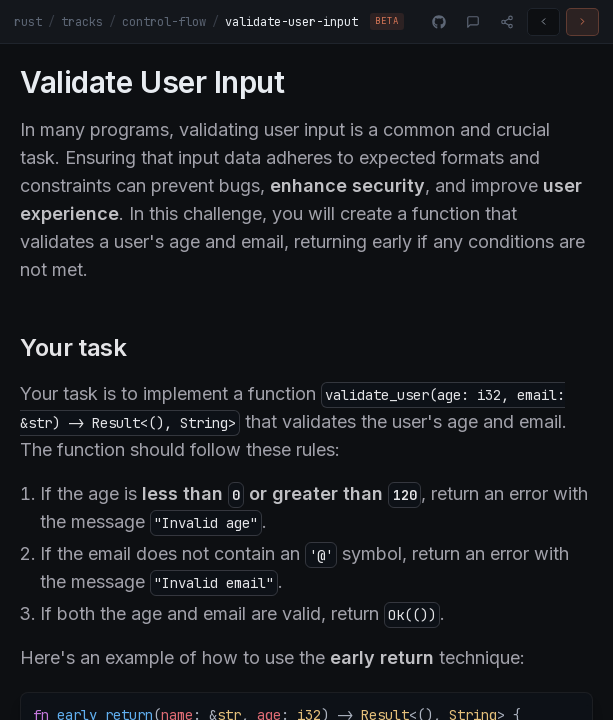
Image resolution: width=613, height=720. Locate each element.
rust (28, 22)
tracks (82, 22)
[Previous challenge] (543, 22)
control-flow (164, 22)
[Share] (507, 22)
